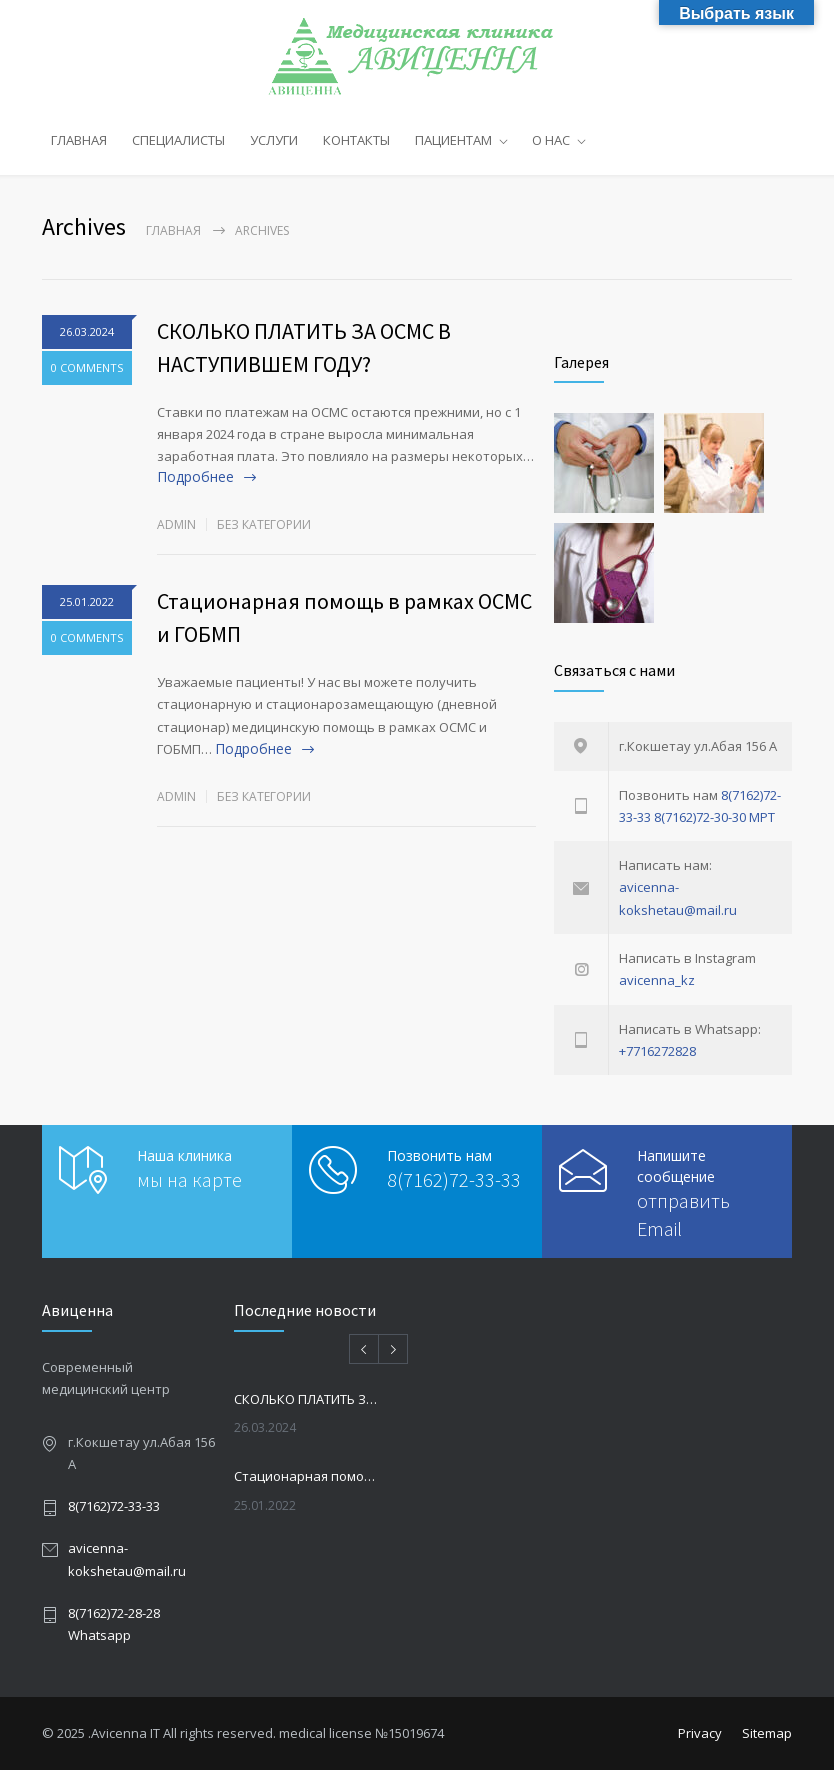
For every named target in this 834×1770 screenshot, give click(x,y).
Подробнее (195, 476)
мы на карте (189, 1179)
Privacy (700, 1733)
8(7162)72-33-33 (454, 1179)
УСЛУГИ (274, 140)
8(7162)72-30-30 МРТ (714, 817)
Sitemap (767, 1733)
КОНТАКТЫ (356, 140)
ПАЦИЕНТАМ (453, 140)
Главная (173, 230)
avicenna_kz (657, 980)
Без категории (264, 524)
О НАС (551, 140)
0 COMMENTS (87, 367)
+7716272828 (657, 1051)
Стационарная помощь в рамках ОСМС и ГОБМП (308, 1476)
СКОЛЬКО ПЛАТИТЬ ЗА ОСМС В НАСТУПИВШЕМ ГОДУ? (308, 1399)
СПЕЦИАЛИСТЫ (178, 140)
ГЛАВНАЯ (79, 140)
